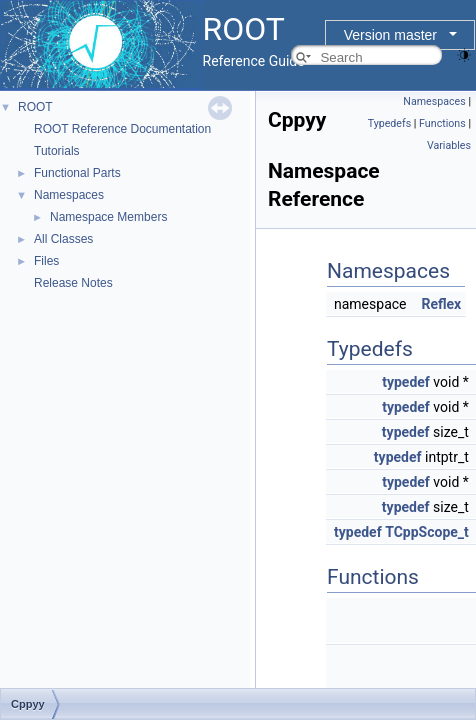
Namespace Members (108, 217)
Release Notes (73, 283)
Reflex (441, 304)
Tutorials (57, 151)
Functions (442, 123)
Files (46, 261)
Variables (449, 145)
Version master (390, 35)
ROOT (35, 107)
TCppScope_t (427, 532)
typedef (406, 382)
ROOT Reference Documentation (122, 129)
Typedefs (390, 123)
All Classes (63, 239)
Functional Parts (77, 173)
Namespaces (69, 195)
